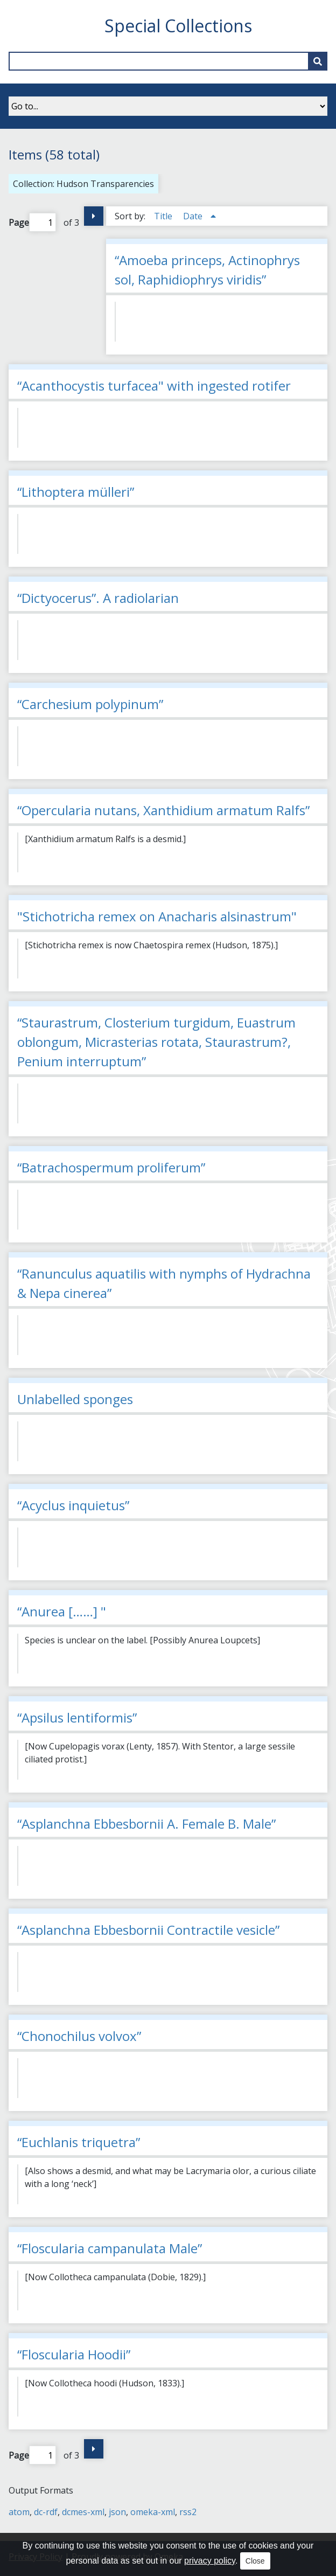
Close (255, 2561)
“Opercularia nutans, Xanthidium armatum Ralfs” (163, 810)
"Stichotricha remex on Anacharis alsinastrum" (157, 916)
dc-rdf (46, 2512)
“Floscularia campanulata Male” (109, 2248)
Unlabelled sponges (75, 1399)
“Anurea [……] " (61, 1611)
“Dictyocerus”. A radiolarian (98, 598)
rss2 (188, 2512)
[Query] (168, 61)
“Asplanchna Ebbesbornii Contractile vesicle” (148, 1930)
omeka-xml (152, 2512)
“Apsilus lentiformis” (77, 1717)
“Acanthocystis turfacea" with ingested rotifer (154, 385)
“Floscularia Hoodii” (73, 2354)
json (117, 2512)
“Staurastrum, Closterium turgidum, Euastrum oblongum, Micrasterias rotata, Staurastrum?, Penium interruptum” (156, 1041)
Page (32, 222)
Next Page (93, 216)
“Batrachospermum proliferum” (111, 1167)
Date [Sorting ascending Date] (194, 216)
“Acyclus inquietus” (73, 1505)
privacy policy (209, 2560)
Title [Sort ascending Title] (164, 216)
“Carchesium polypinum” (90, 704)
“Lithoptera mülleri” (75, 492)
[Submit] (317, 61)
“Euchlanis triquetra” (78, 2142)
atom (19, 2512)
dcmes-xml (83, 2512)
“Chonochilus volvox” (79, 2036)
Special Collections (178, 25)
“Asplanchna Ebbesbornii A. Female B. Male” (146, 1823)
